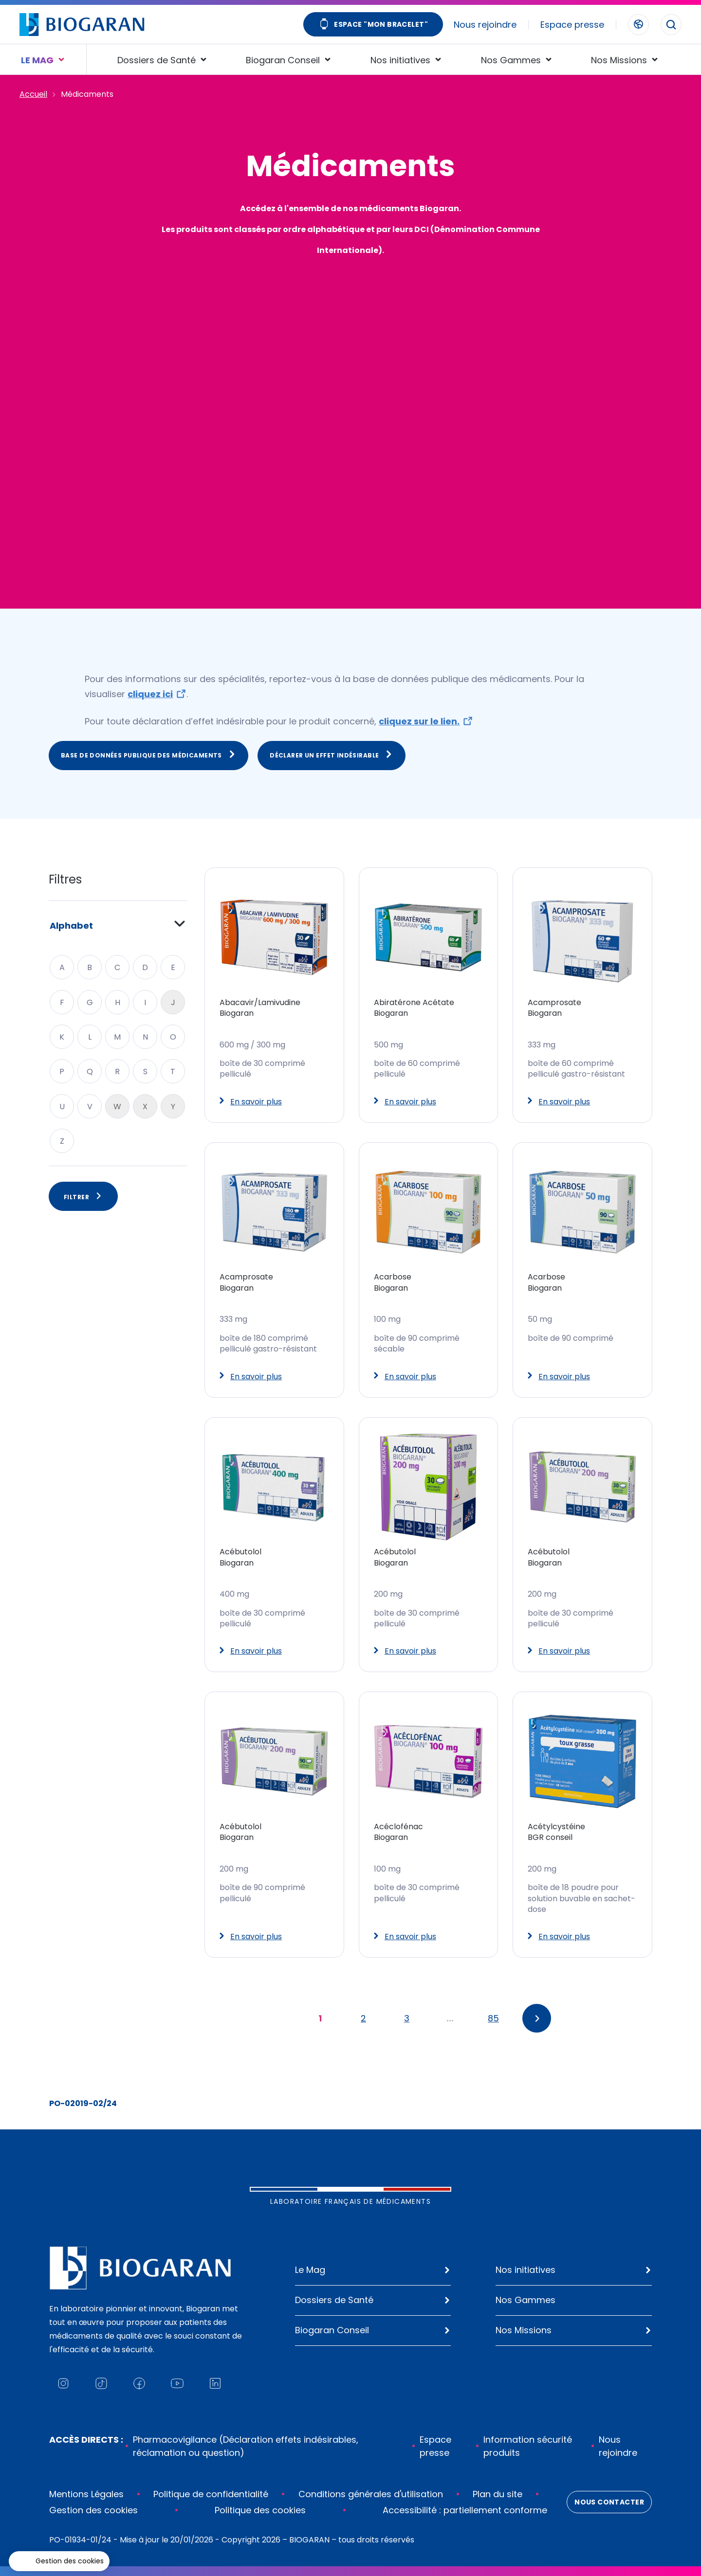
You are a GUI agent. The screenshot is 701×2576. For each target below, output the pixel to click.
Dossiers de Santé (334, 2300)
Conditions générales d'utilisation (370, 2494)
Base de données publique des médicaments (148, 754)
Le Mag (310, 2270)
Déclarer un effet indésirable (331, 754)
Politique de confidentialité (210, 2494)
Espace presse (572, 24)
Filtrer (83, 1196)
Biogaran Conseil (332, 2330)
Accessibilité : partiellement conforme (465, 2510)
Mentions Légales (86, 2494)
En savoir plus (251, 1101)
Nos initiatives (525, 2270)
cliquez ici (150, 694)
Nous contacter (609, 2502)
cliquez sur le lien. (419, 721)
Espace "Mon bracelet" (373, 25)
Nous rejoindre (485, 24)
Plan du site (497, 2494)
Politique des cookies (260, 2510)
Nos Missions (524, 2330)
